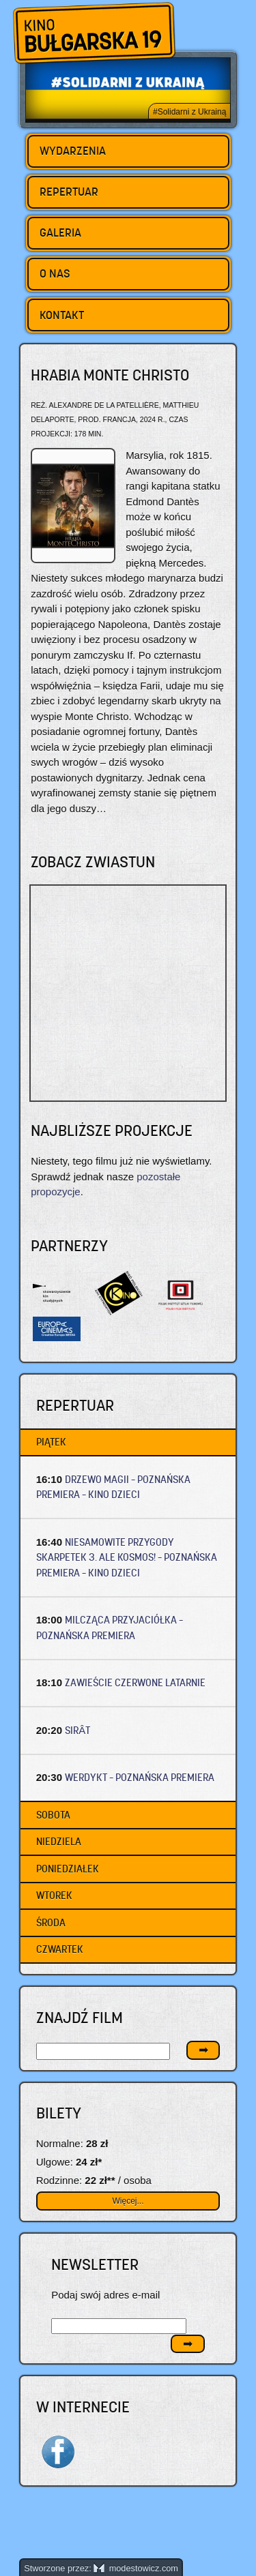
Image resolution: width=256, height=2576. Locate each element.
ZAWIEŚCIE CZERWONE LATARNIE (135, 1682)
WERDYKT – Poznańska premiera (139, 1777)
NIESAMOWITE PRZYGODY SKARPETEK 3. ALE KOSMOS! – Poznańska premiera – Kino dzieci (126, 1557)
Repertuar (69, 191)
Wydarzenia (73, 151)
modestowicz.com (136, 2568)
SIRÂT (77, 1730)
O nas (55, 273)
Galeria (60, 232)
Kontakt (62, 315)
